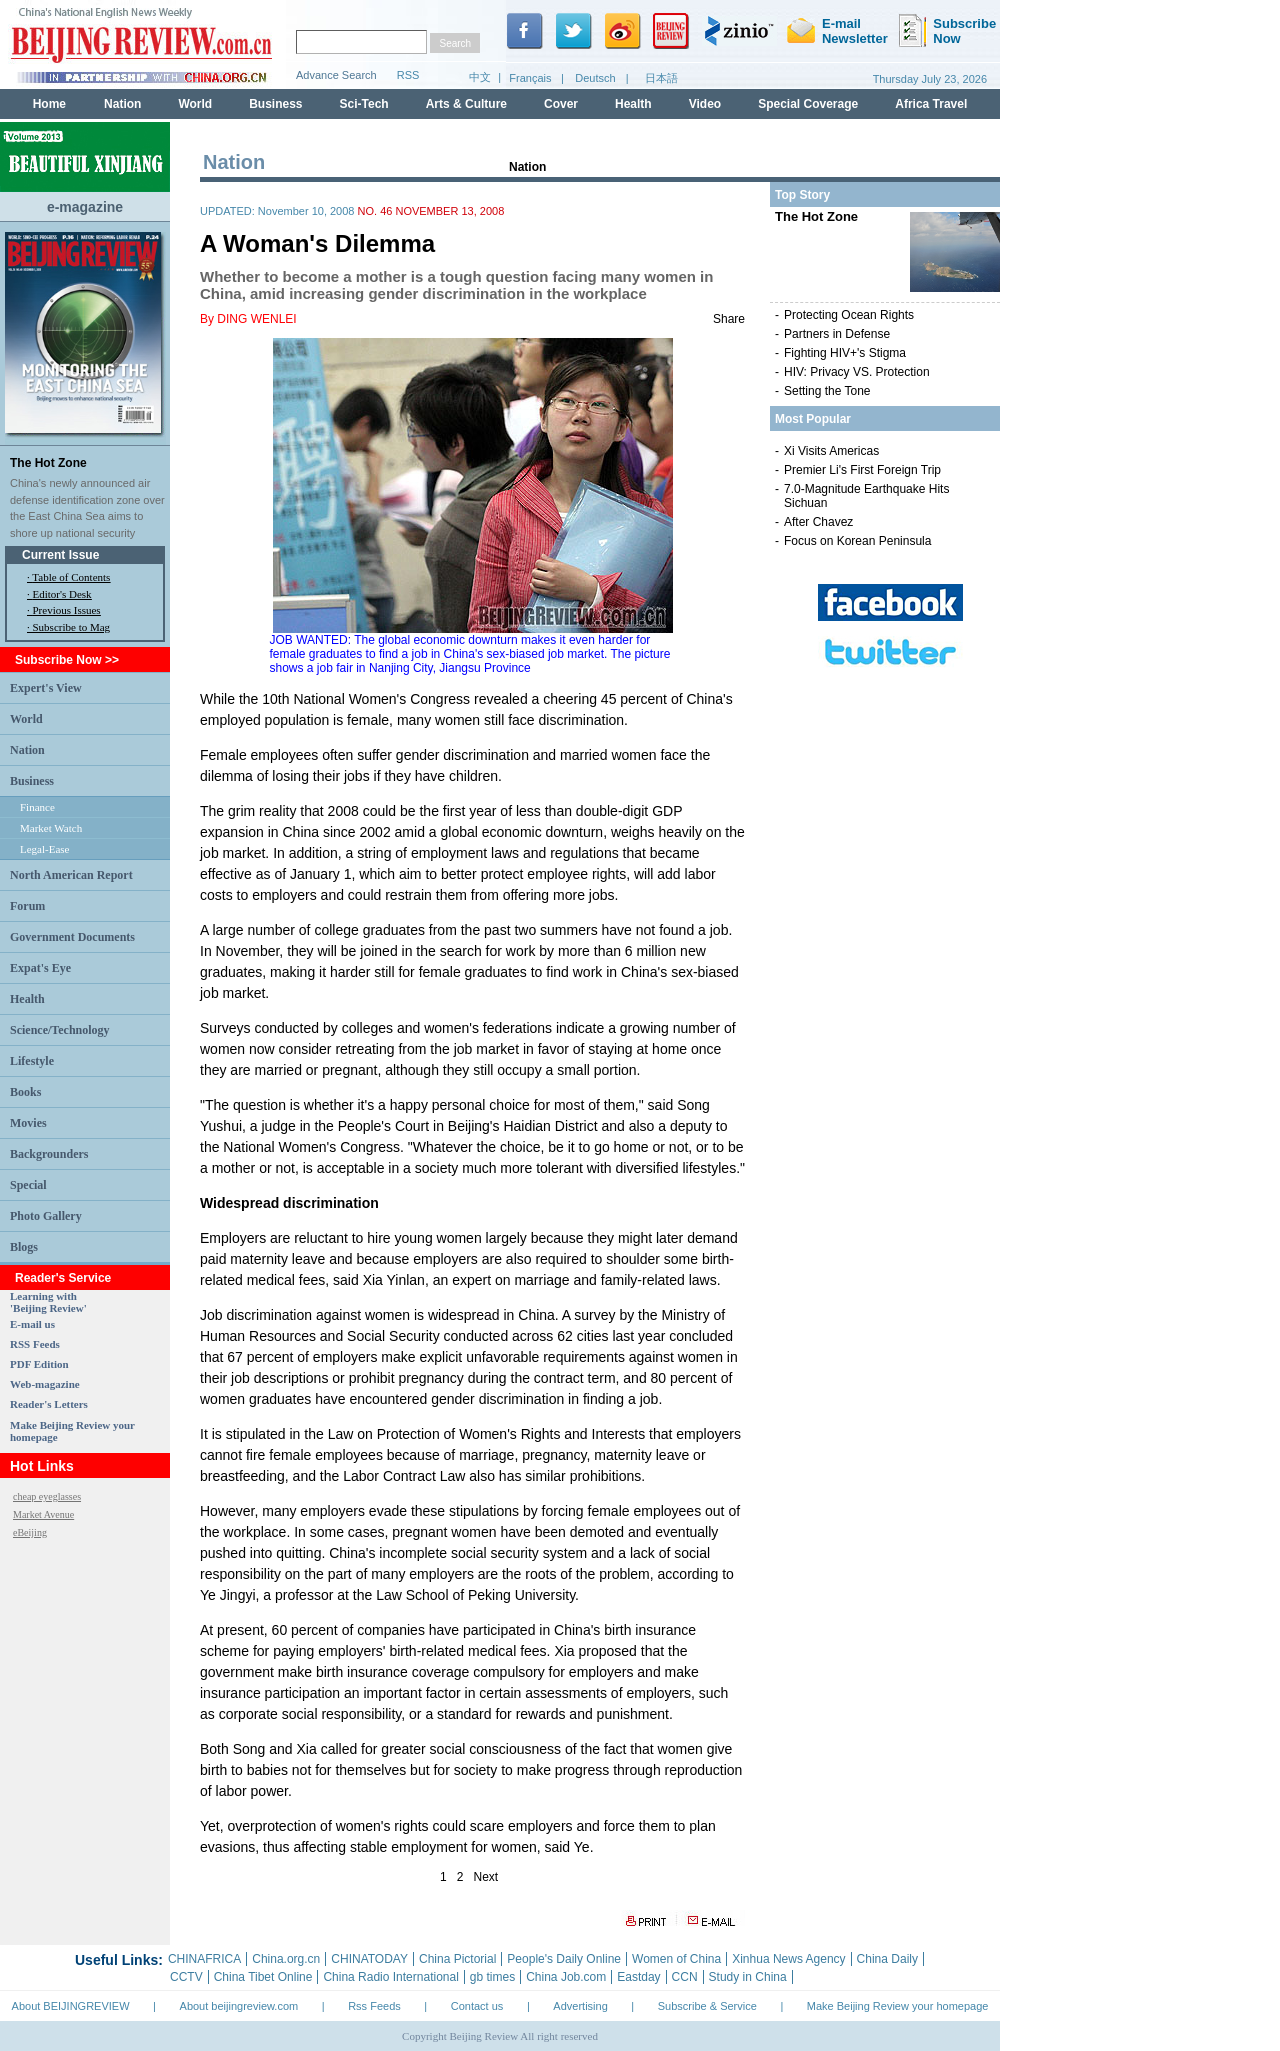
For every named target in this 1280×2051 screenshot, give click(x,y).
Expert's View (46, 688)
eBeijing (30, 1532)
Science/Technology (60, 1030)
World (26, 719)
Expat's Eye (40, 968)
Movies (28, 1123)
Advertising (580, 2006)
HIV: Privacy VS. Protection (857, 372)
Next (486, 1877)
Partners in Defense (837, 334)
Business (32, 781)
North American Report (71, 875)
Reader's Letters (49, 1404)
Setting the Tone (827, 391)
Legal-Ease (44, 849)
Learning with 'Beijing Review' (48, 1302)
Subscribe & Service (707, 2006)
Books (25, 1092)
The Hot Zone (48, 463)
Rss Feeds (374, 2006)
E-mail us (32, 1324)
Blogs (24, 1247)
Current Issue (60, 555)
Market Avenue (43, 1514)
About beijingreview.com (239, 2006)
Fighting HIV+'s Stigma (845, 353)
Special (28, 1185)
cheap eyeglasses (47, 1496)
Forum (27, 906)
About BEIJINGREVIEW (71, 2006)
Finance (37, 807)
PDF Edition (39, 1364)
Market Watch (51, 828)
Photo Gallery (46, 1216)
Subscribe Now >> (67, 660)
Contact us (477, 2006)
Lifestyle (32, 1061)
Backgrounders (49, 1154)
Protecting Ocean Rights (849, 315)
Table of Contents (71, 577)
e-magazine (85, 207)
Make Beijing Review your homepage (898, 2006)
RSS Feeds (35, 1344)
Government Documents (72, 937)
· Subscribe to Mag (68, 627)
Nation (27, 750)
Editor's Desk (62, 594)
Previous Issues (67, 610)
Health (27, 999)
